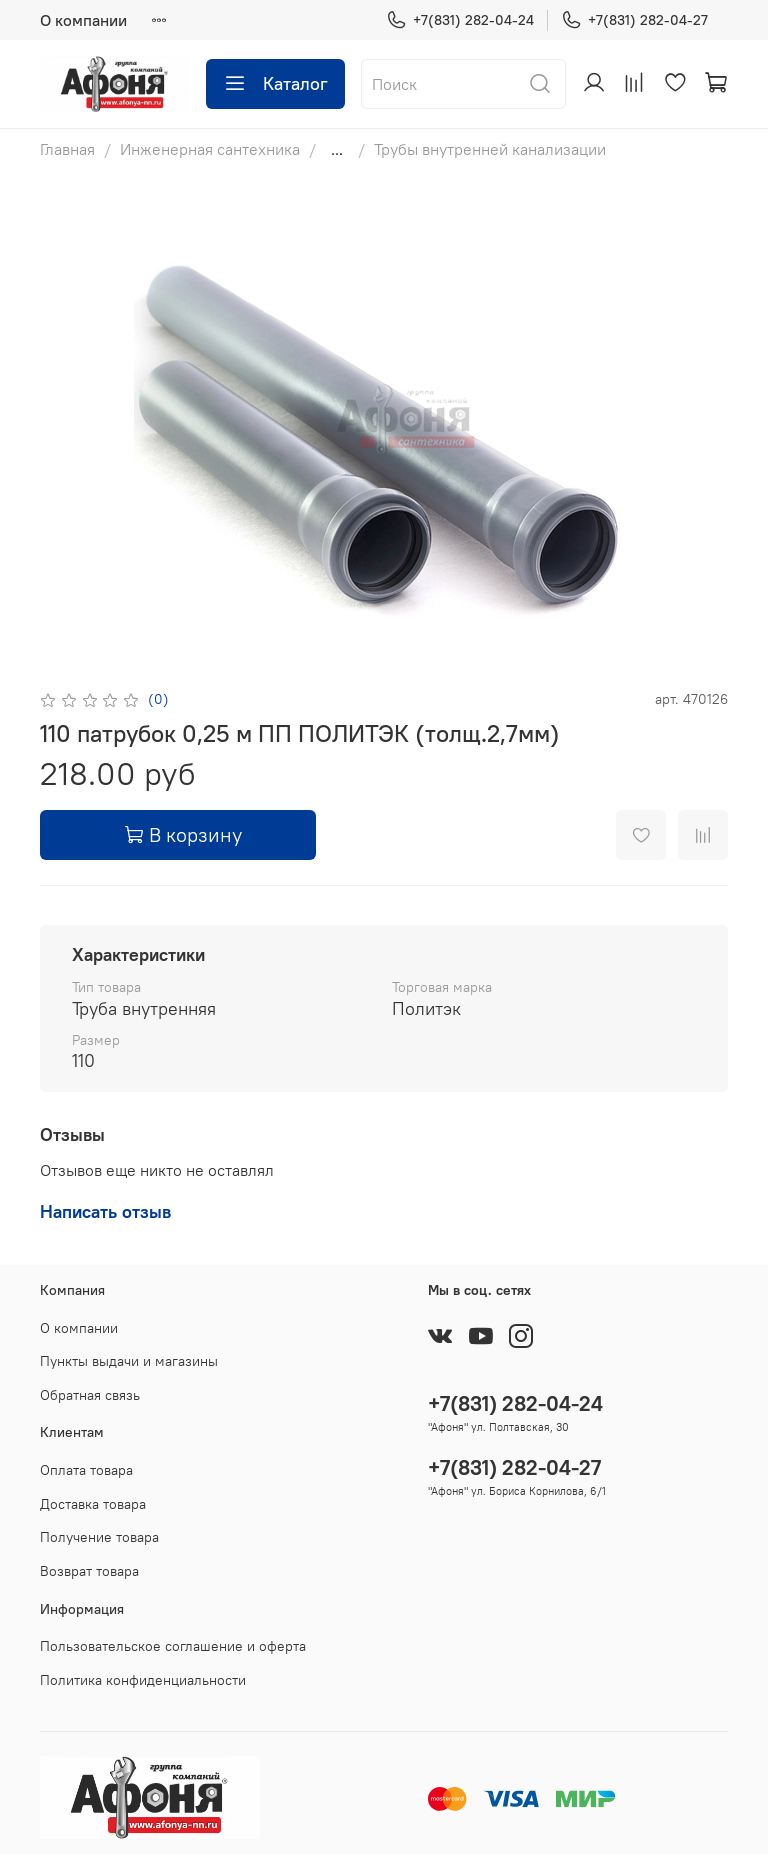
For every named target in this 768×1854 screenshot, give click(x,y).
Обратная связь (90, 1395)
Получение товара (99, 1537)
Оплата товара (86, 1470)
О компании (83, 20)
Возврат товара (89, 1571)
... (337, 149)
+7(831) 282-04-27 (634, 20)
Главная (67, 149)
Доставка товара (93, 1504)
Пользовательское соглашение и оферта (173, 1646)
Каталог (275, 84)
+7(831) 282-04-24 (460, 20)
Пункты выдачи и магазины (129, 1361)
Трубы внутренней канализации (490, 149)
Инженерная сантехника (210, 149)
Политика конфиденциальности (143, 1680)
